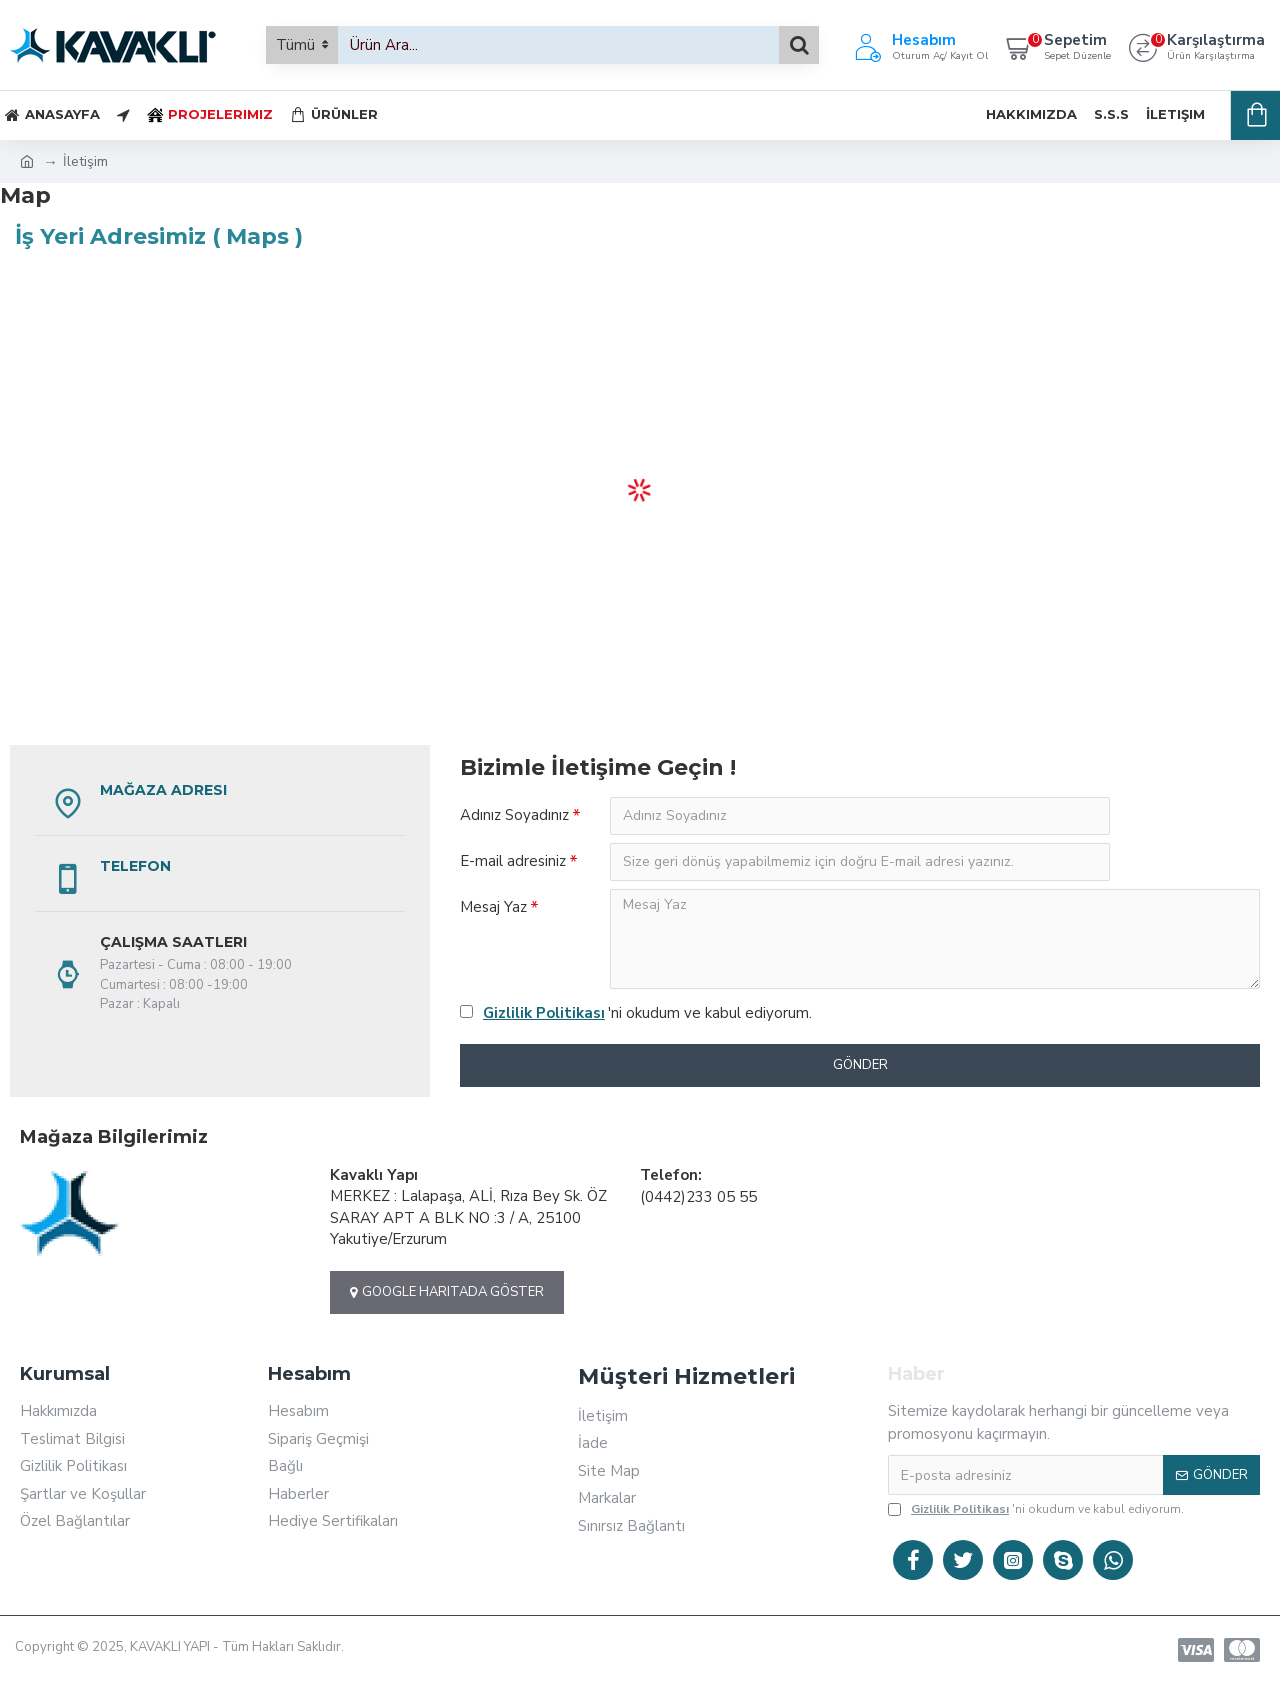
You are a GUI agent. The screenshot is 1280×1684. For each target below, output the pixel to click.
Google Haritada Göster (447, 1292)
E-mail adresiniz (513, 861)
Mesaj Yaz (493, 907)
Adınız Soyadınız (514, 815)
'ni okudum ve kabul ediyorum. (636, 1013)
